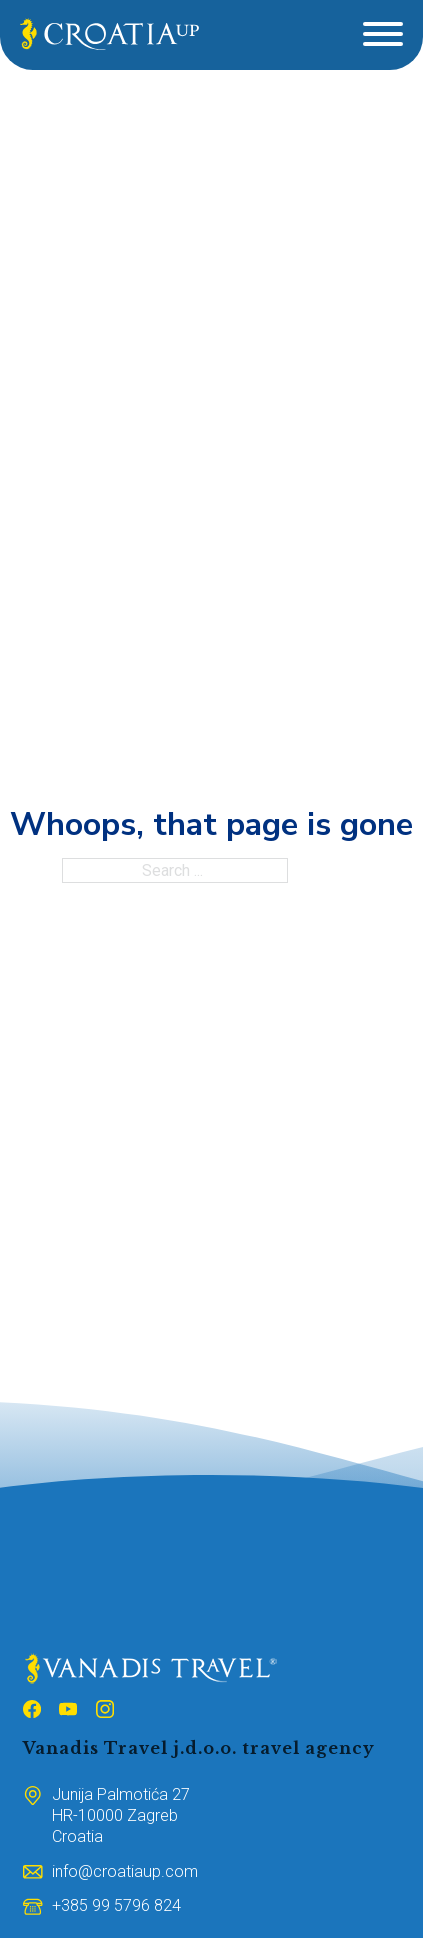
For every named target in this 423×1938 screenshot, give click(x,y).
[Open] (383, 34)
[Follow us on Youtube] (68, 1712)
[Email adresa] (125, 1871)
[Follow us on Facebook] (32, 1712)
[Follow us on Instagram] (105, 1712)
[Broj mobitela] (116, 1905)
